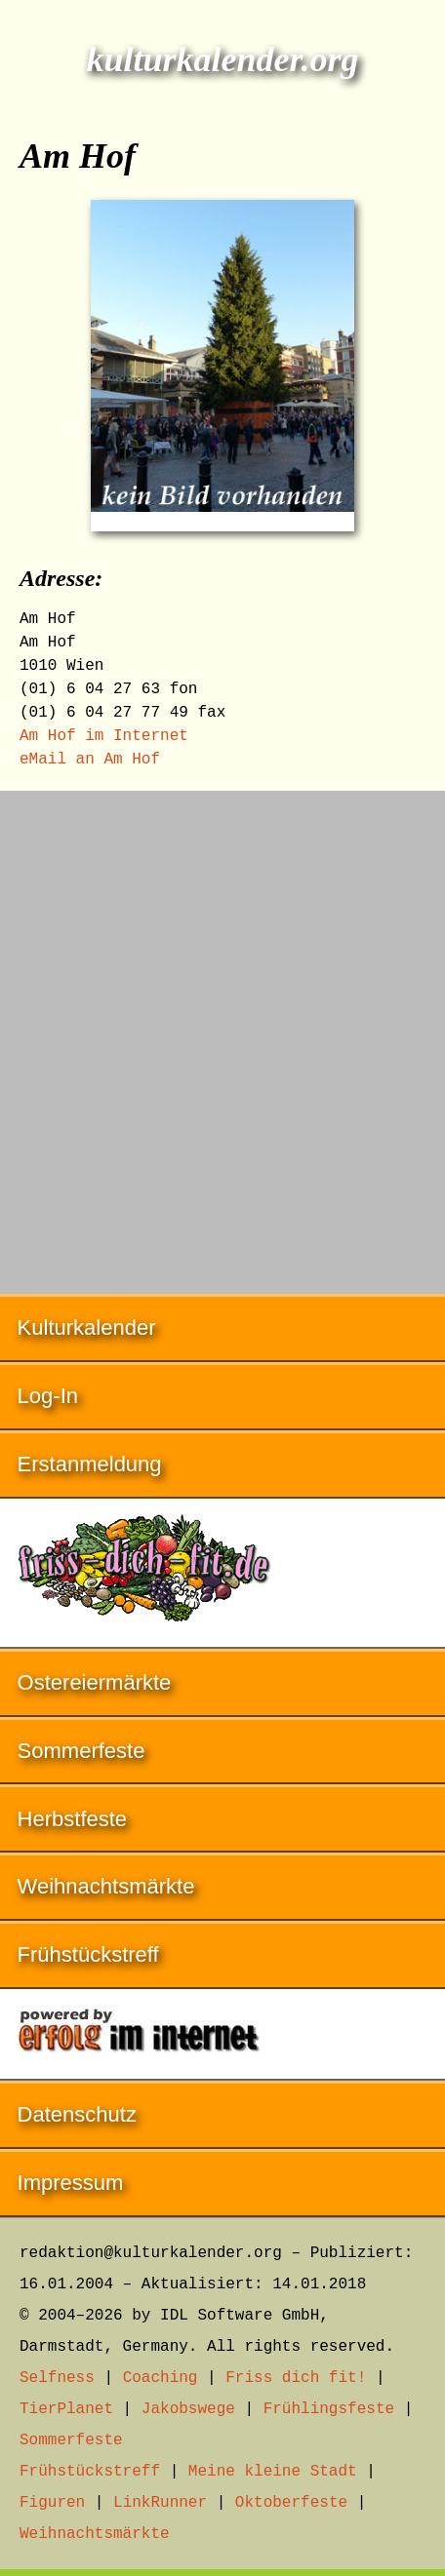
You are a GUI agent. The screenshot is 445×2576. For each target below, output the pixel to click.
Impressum (71, 2182)
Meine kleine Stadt (272, 2471)
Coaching (160, 2378)
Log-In (48, 1396)
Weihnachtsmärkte (106, 1886)
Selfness (57, 2378)
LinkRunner (160, 2503)
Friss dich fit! (295, 2378)
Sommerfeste (81, 1750)
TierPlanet (66, 2409)
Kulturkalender (87, 1327)
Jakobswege (188, 2409)
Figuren (52, 2503)
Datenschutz (77, 2114)
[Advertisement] (222, 1032)
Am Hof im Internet (104, 736)
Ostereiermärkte (95, 1682)
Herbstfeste (73, 1819)
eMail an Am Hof (90, 759)
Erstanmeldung (90, 1464)
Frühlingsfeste (328, 2409)
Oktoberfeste (291, 2503)
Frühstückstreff (88, 1954)
